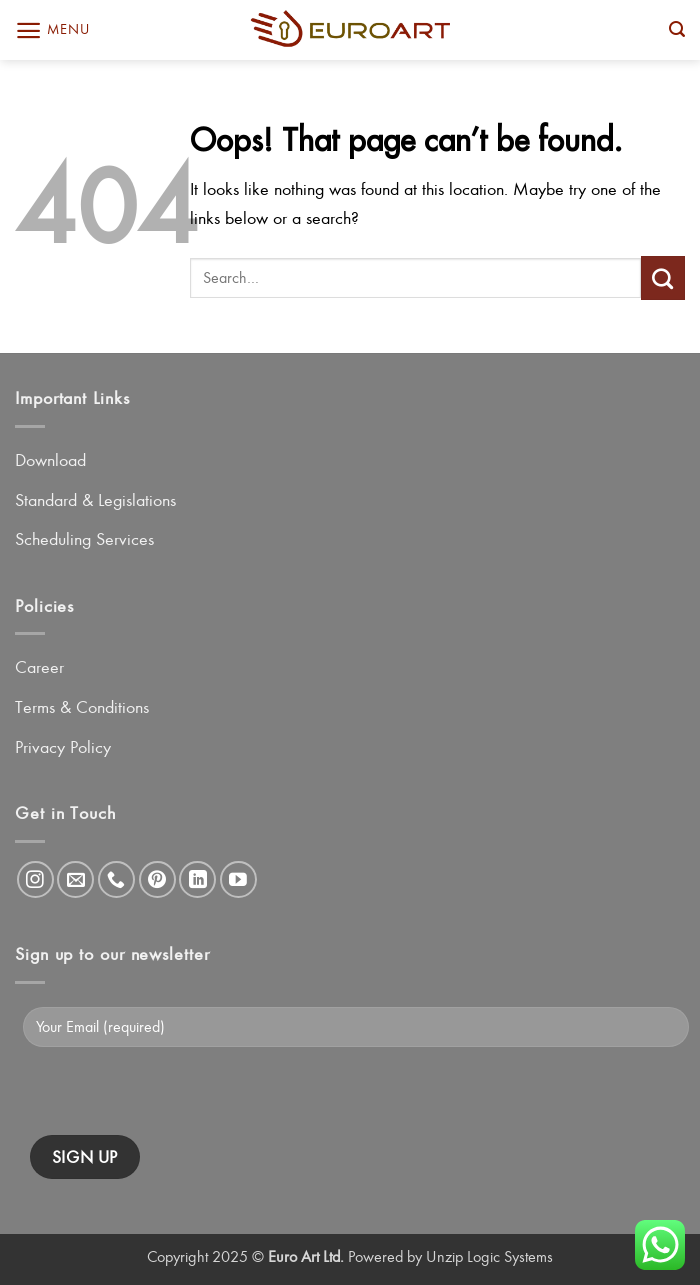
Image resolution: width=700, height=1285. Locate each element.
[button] (52, 30)
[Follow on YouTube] (238, 879)
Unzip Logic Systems (489, 1256)
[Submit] (663, 278)
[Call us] (116, 879)
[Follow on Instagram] (35, 879)
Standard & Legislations (95, 500)
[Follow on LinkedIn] (197, 879)
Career (39, 667)
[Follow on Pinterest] (157, 879)
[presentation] (182, 1096)
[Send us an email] (75, 879)
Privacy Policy (63, 747)
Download (50, 460)
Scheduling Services (84, 539)
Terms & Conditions (82, 707)
